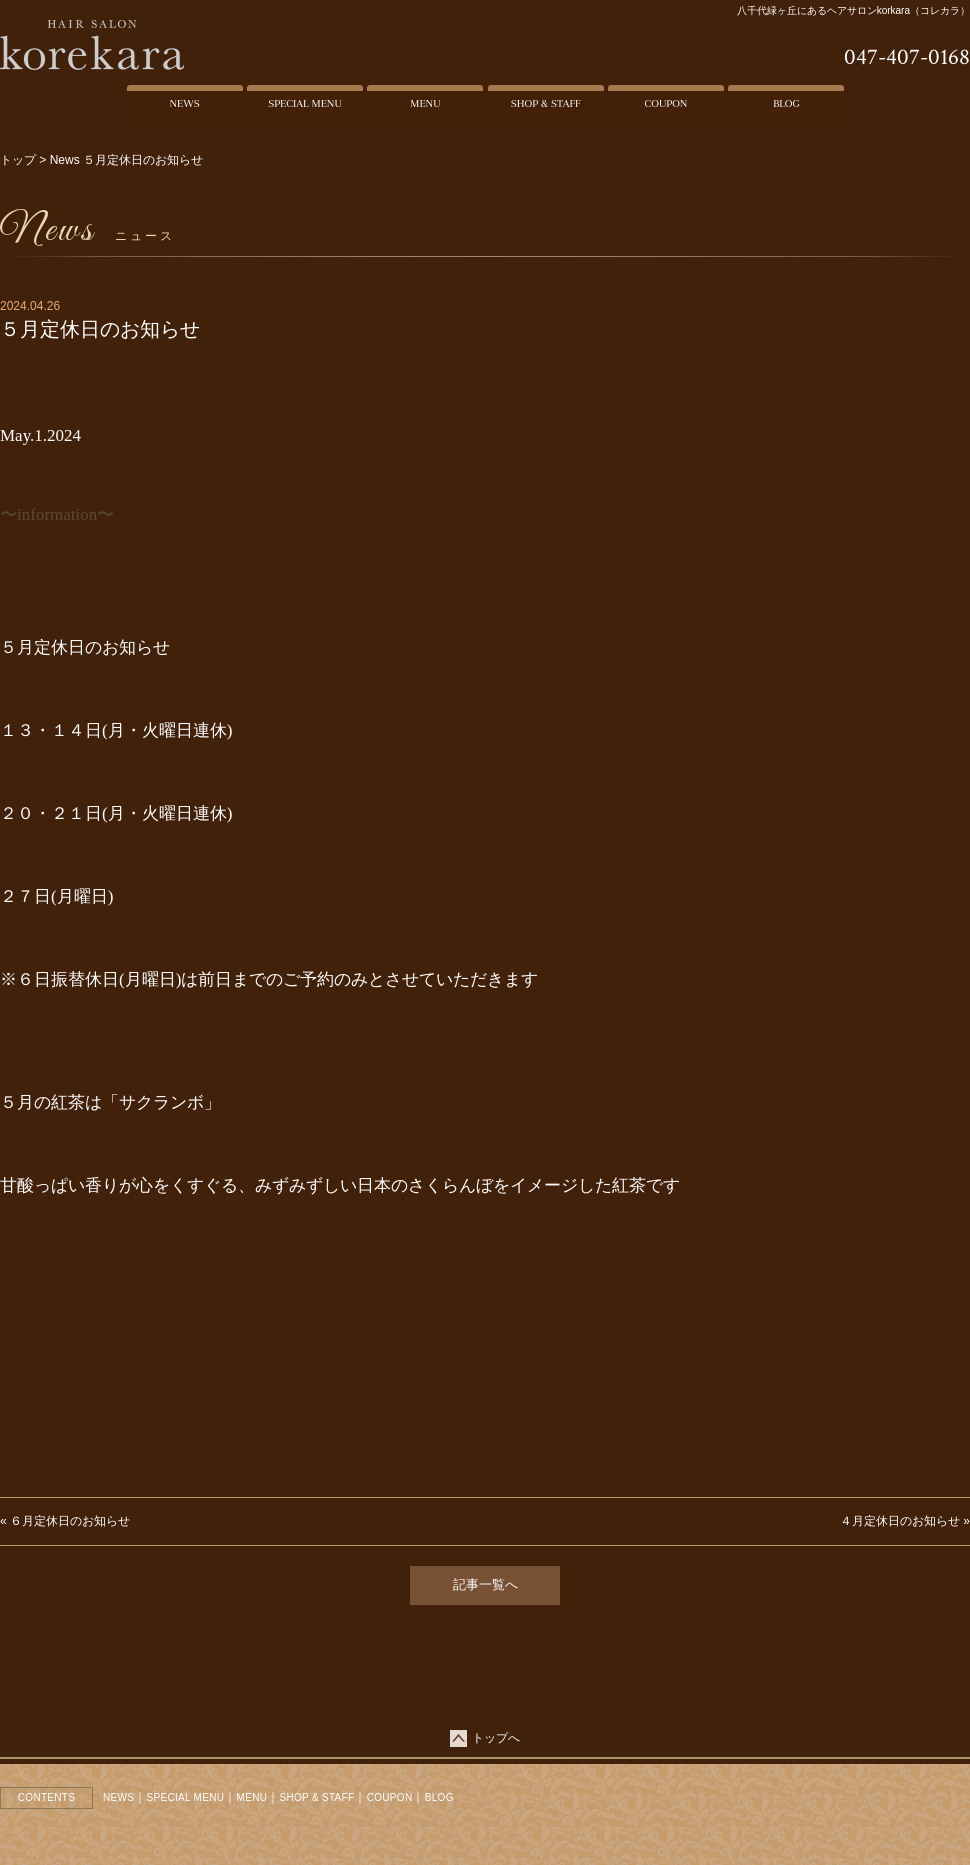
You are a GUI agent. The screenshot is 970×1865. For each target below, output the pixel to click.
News (65, 160)
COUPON (390, 1797)
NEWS (118, 1797)
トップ (18, 160)
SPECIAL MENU (186, 1797)
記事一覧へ (485, 1584)
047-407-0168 (907, 57)
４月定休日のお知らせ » (905, 1521)
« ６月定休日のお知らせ (65, 1521)
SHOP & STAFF (317, 1797)
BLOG (439, 1797)
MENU (252, 1797)
